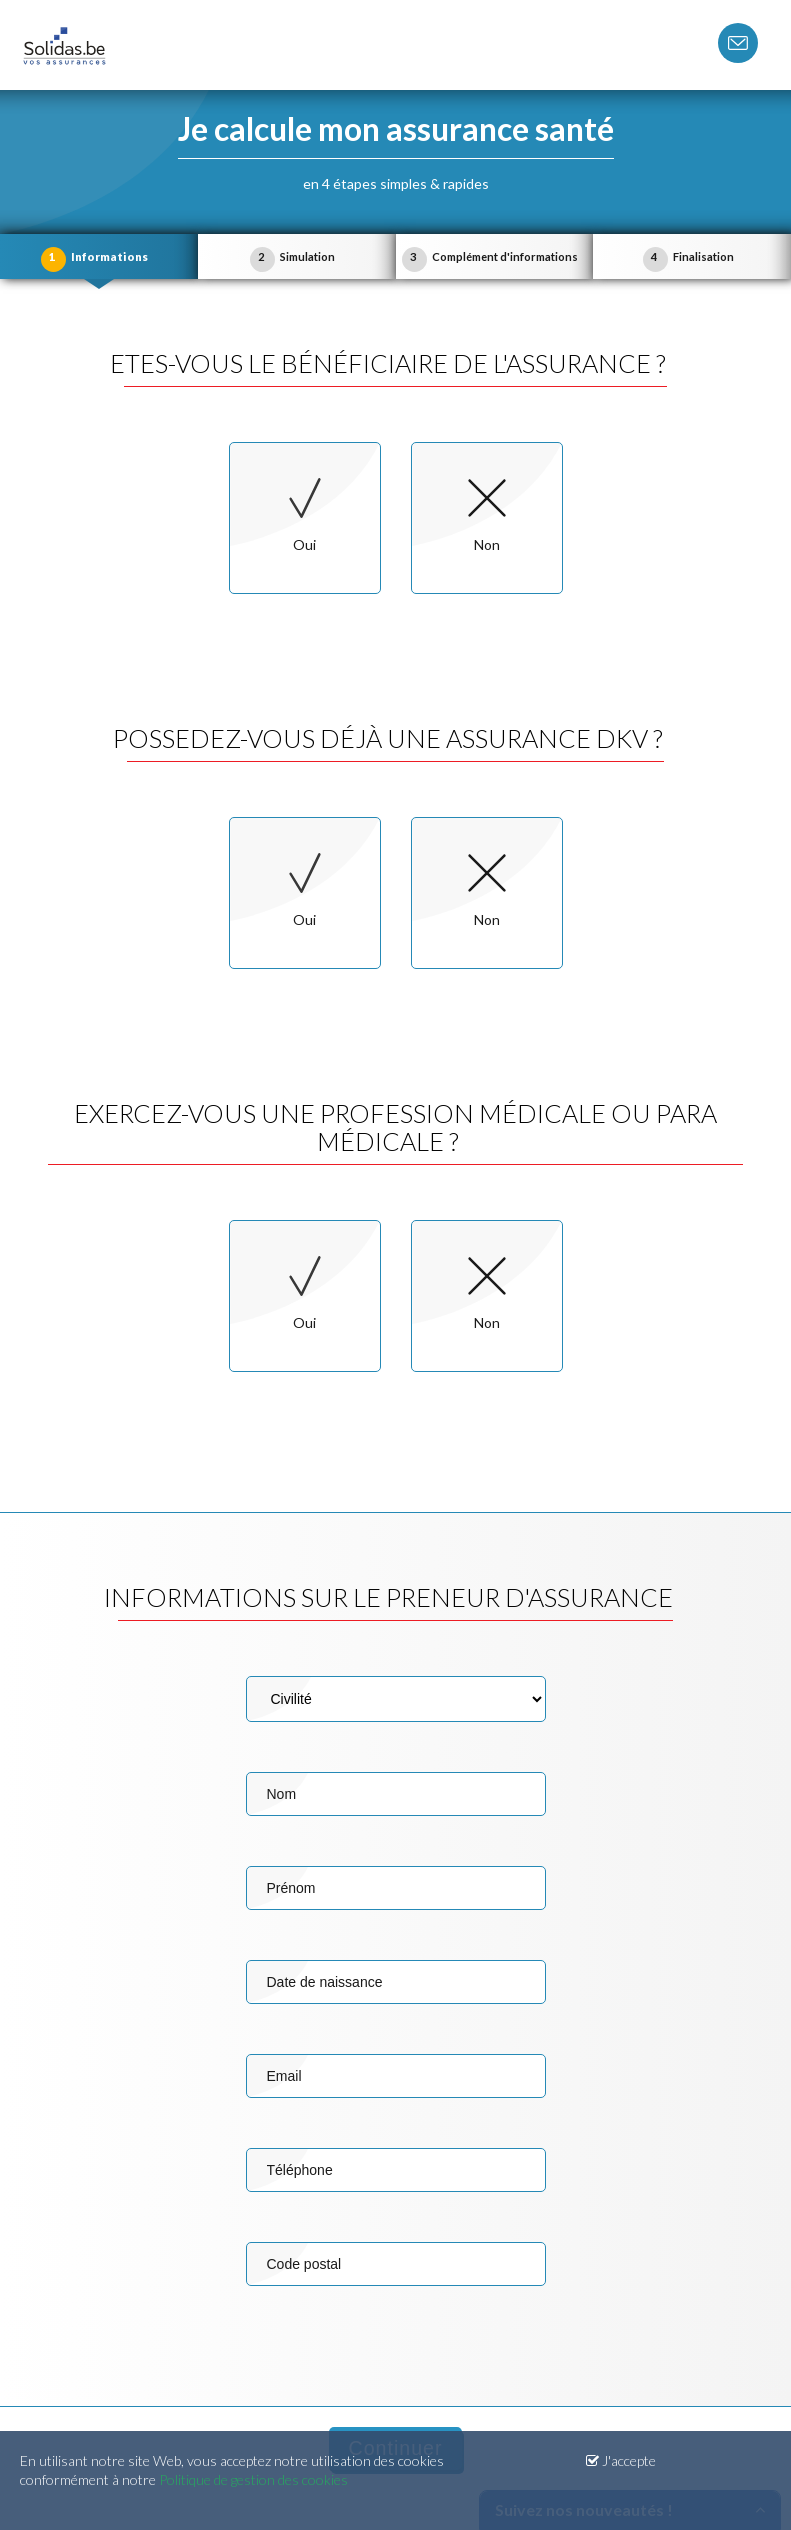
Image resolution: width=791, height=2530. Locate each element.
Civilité (396, 1699)
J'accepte (621, 2460)
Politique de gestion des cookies (253, 2479)
